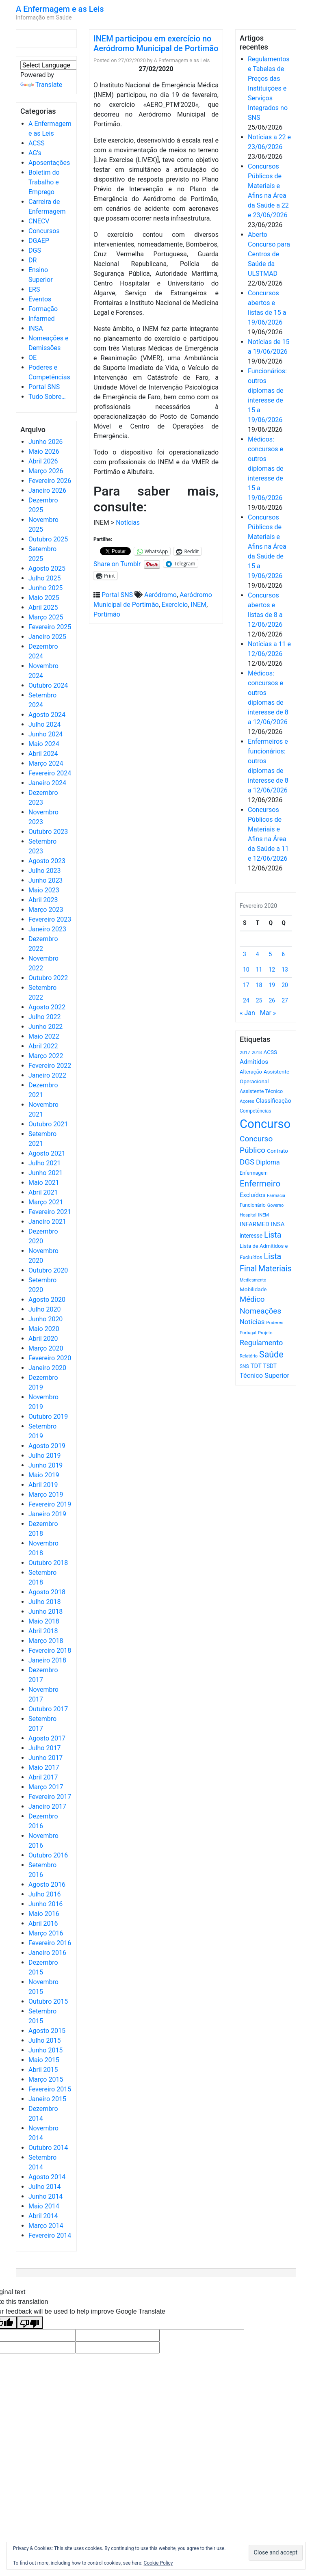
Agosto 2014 (46, 2177)
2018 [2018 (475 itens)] (257, 1052)
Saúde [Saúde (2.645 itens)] (271, 1354)
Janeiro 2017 (47, 1806)
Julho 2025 (44, 578)
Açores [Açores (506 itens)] (247, 1101)
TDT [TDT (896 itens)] (256, 1366)
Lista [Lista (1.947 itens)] (272, 1235)
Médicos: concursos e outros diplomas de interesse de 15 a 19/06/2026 (265, 468)
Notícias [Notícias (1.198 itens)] (252, 1322)
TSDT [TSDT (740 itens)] (270, 1366)
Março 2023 (45, 910)
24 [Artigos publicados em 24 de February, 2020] (246, 1000)
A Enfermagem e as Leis (60, 9)
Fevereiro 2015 (49, 2089)
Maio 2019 (43, 1475)
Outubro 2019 (48, 1416)
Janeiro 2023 (47, 929)
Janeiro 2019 (47, 1514)
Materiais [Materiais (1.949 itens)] (274, 1268)
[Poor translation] (30, 2322)
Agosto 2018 (46, 1592)
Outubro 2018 (48, 1563)
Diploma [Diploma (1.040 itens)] (268, 1162)
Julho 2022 (44, 1017)
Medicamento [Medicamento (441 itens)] (253, 1280)
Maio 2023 (43, 890)
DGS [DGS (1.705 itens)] (247, 1162)
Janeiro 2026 (47, 490)
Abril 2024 (43, 754)
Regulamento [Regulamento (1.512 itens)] (261, 1342)
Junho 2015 (45, 2050)
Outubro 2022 (48, 978)
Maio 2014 (43, 2206)
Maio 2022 (43, 1036)
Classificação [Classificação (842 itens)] (273, 1100)
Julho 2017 (44, 1748)
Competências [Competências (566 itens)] (255, 1111)
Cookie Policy (158, 2563)
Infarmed (41, 319)
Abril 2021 (43, 1192)
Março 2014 (45, 2226)
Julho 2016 (44, 1894)
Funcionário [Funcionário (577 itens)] (253, 1205)
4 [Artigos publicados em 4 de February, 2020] (257, 954)
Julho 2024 (44, 724)
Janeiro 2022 (47, 1075)
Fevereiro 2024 (49, 773)
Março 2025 (45, 617)
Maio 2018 (43, 1621)
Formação (43, 309)
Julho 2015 (44, 2040)
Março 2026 (45, 471)
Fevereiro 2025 (49, 627)
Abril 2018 (43, 1631)
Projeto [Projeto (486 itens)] (265, 1333)
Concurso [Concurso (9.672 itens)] (265, 1124)
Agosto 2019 (46, 1446)
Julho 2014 (44, 2187)
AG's (34, 153)
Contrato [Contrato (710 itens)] (277, 1151)
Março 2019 (45, 1494)
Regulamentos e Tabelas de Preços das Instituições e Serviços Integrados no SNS (269, 88)
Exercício (175, 604)
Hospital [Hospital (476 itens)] (248, 1215)
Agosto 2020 (46, 1299)
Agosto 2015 (46, 2031)
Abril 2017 (43, 1777)
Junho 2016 (45, 1904)
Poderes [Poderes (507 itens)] (274, 1322)
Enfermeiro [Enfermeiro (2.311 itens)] (260, 1183)
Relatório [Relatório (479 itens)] (249, 1356)
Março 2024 (45, 763)
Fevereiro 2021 (49, 1212)
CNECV (39, 221)
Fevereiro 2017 (49, 1797)
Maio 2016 (43, 1914)
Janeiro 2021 (47, 1221)
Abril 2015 (43, 2070)
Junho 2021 (45, 1173)
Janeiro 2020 (47, 1368)
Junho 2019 (45, 1465)
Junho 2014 (45, 2196)
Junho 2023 (45, 880)
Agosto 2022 (46, 1007)
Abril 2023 (43, 900)
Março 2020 (45, 1348)
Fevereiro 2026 (49, 481)
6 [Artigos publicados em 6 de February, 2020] (283, 954)
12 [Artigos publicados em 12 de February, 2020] (272, 969)
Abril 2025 (43, 607)
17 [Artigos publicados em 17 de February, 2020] (246, 985)
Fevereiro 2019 (49, 1504)
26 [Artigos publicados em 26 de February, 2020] (272, 1000)
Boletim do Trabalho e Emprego (44, 182)
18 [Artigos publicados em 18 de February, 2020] (259, 985)
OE (32, 358)
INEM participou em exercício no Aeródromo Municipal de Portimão (156, 43)
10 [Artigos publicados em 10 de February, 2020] (246, 969)
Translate (41, 85)
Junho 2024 (45, 734)
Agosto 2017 (46, 1738)
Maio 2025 (43, 598)
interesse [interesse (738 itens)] (251, 1235)
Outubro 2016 (48, 1855)
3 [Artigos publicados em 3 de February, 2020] (244, 954)
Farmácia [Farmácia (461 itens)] (276, 1195)
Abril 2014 (43, 2216)
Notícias (128, 522)
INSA (35, 328)
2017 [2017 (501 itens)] (245, 1052)
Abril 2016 (43, 1923)
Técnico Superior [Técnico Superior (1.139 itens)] (264, 1375)
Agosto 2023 (46, 861)
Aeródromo (160, 595)
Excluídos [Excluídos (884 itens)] (252, 1195)
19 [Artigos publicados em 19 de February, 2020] (272, 985)
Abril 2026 (43, 461)
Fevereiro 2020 (49, 1358)
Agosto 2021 (46, 1153)
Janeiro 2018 (47, 1660)
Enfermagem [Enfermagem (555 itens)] (254, 1173)
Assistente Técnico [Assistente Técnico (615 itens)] (261, 1091)
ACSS (36, 143)
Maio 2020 (43, 1329)
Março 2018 (45, 1641)
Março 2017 (45, 1787)
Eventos (39, 299)
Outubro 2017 (48, 1709)
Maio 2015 (43, 2060)
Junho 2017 (45, 1758)
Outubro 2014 (48, 2148)
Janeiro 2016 (47, 1953)
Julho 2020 (44, 1309)
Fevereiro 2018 (49, 1650)
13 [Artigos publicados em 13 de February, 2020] (285, 969)
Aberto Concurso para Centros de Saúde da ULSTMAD (269, 254)
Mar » (268, 1013)
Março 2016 (45, 1933)
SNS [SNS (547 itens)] (244, 1366)
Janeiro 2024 (47, 783)
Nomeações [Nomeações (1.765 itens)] (260, 1311)
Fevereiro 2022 (49, 1065)
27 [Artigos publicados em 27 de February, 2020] (285, 1000)
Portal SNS (44, 387)
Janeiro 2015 (47, 2099)
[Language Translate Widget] (64, 65)
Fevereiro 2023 (49, 919)
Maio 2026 (43, 451)
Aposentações (49, 163)
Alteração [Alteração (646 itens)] (251, 1072)
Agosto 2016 (46, 1884)
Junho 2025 (45, 588)
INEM (198, 604)
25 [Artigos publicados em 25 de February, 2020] (259, 1000)
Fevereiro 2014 (49, 2235)
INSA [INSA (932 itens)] (278, 1224)
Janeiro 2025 (47, 637)
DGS (34, 250)
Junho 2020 (45, 1319)
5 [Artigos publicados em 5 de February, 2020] (270, 954)
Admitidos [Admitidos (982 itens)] (254, 1061)
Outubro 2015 (48, 2001)
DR (32, 260)
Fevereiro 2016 (49, 1943)
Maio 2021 (43, 1182)
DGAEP (38, 241)
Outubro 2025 (48, 539)
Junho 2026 (45, 442)
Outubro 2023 (48, 832)
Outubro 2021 (48, 1124)
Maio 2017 (43, 1767)
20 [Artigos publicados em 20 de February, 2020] (285, 985)
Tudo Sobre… (47, 396)
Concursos (44, 231)
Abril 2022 (43, 1046)
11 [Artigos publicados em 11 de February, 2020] (259, 969)
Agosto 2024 (46, 715)
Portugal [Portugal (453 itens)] (248, 1333)
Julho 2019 (44, 1455)
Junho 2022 (45, 1026)
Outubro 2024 (48, 685)
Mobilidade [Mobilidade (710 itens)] (253, 1289)
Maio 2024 (43, 744)
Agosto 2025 (46, 568)
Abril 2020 (43, 1338)
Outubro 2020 (48, 1270)
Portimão (106, 614)
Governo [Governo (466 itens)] (275, 1205)
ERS (34, 289)
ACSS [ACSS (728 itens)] (270, 1052)
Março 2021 (45, 1202)
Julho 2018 (44, 1602)
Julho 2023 (44, 871)
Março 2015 (45, 2079)
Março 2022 (45, 1056)
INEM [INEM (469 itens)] (263, 1215)
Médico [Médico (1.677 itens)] (252, 1299)
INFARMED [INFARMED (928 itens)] (254, 1224)
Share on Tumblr (117, 563)
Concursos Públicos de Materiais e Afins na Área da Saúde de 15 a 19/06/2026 (267, 546)
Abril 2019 (43, 1485)
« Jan (247, 1013)
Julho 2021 (44, 1163)
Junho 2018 (45, 1611)
